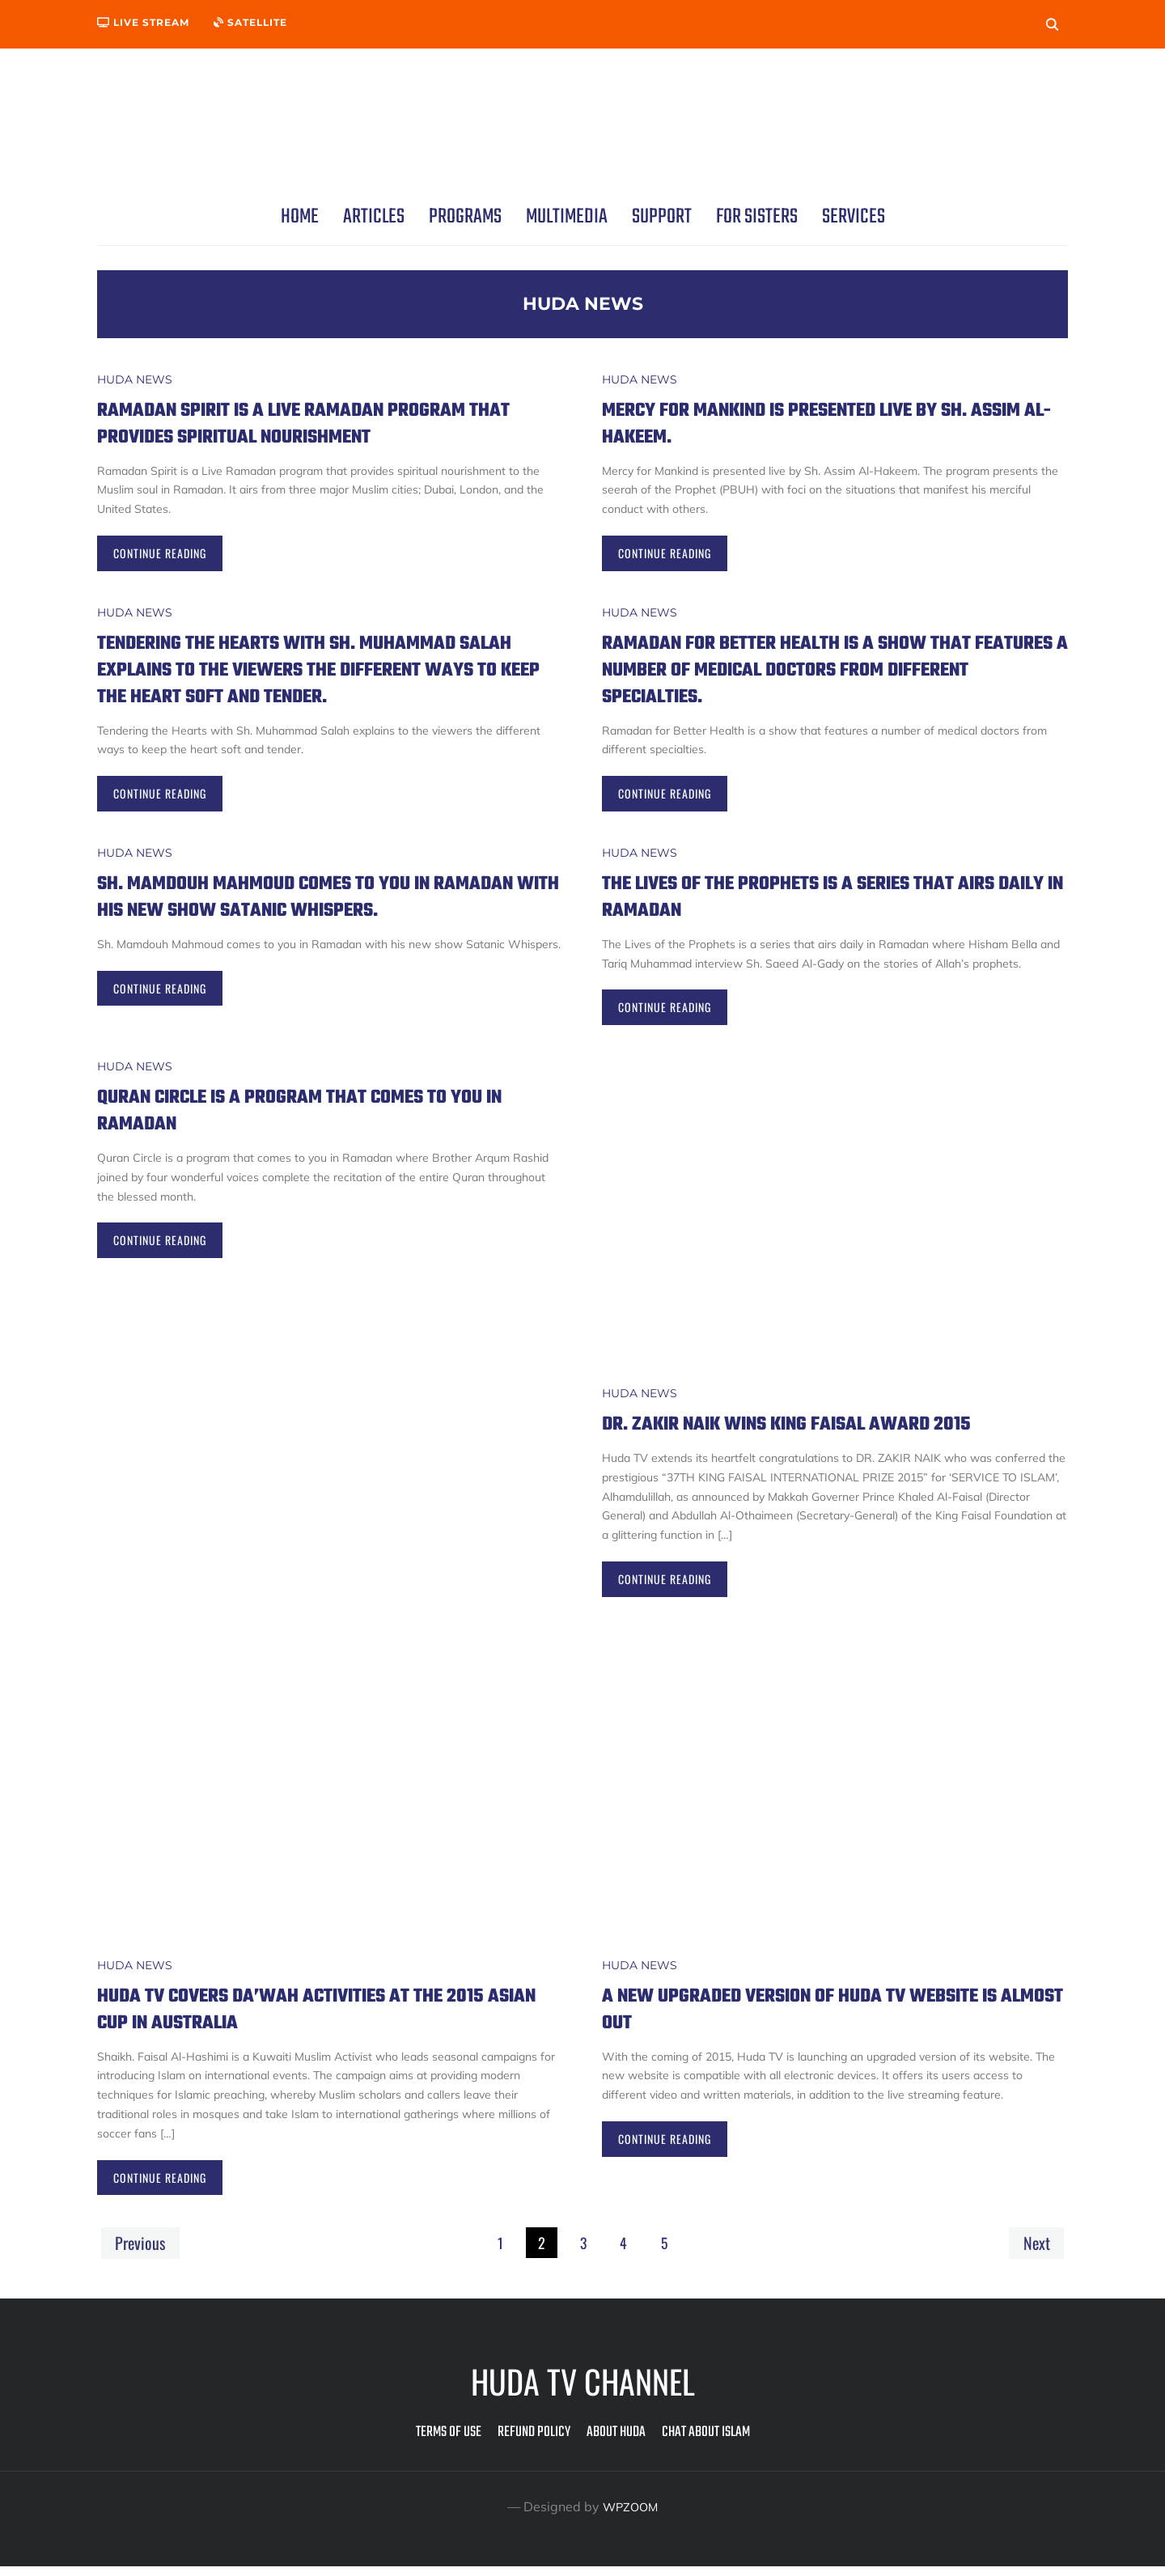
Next (1034, 2251)
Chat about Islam (706, 2442)
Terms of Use (448, 2442)
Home (300, 217)
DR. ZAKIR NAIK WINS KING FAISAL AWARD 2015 (823, 1430)
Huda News (134, 379)
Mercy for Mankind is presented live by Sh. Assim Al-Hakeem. (822, 423)
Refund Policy (534, 2442)
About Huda (616, 2442)
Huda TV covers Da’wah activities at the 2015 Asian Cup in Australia (329, 2016)
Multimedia (567, 217)
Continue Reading (159, 552)
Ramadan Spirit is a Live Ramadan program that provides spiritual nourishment (315, 423)
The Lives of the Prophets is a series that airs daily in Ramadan (812, 896)
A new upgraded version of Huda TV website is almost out (827, 2016)
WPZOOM (630, 2516)
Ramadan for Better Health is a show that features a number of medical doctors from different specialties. (827, 669)
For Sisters (757, 217)
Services (853, 217)
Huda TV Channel (583, 2390)
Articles (374, 217)
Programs (465, 217)
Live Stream (143, 22)
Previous (142, 2251)
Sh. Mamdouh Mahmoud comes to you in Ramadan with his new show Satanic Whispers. (296, 910)
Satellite (250, 22)
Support (662, 217)
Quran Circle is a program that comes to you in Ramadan (326, 1117)
